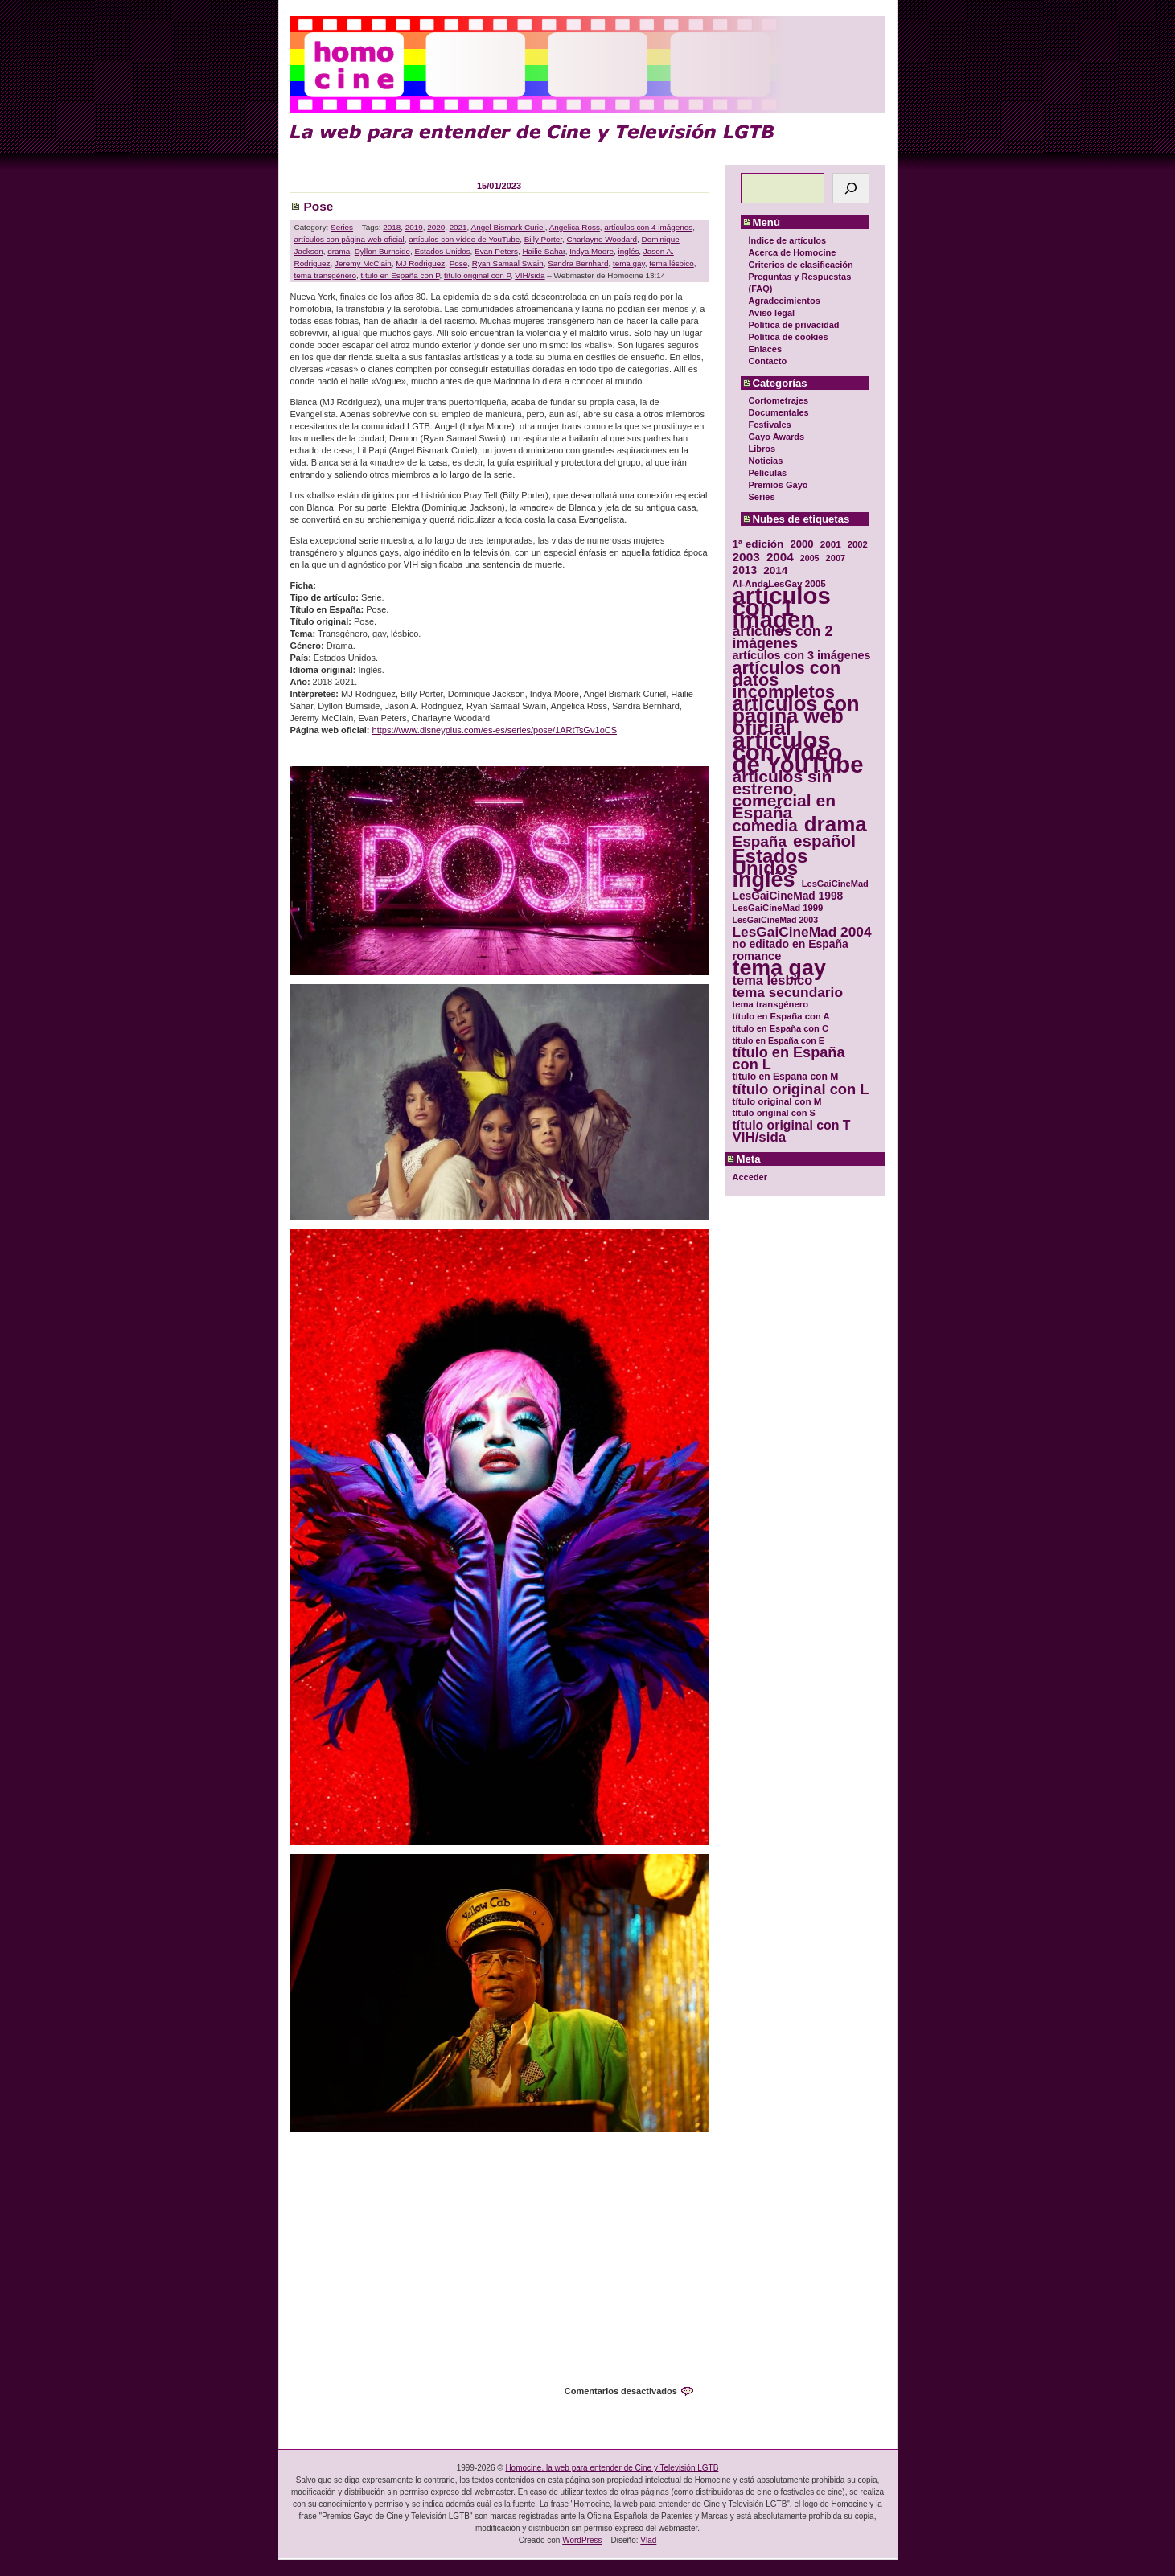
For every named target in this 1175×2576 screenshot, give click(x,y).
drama (338, 251)
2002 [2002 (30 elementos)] (858, 544)
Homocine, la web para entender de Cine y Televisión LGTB (611, 2467)
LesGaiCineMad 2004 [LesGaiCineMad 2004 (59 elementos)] (802, 932)
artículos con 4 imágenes (648, 227)
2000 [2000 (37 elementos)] (801, 544)
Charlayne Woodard (601, 239)
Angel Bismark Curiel (508, 227)
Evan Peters (496, 251)
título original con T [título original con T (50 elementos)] (792, 1125)
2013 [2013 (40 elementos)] (745, 570)
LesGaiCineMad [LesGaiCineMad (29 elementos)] (835, 883)
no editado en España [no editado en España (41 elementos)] (790, 944)
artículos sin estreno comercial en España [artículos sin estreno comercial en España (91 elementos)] (784, 794)
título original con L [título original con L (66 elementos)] (801, 1089)
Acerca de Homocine (792, 252)
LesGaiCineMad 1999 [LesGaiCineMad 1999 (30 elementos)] (778, 908)
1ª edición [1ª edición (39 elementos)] (758, 544)
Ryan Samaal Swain (508, 263)
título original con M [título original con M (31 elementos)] (777, 1101)
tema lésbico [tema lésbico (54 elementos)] (773, 980)
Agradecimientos (784, 301)
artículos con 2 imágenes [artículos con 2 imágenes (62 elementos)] (783, 638)
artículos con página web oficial (349, 239)
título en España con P (399, 275)
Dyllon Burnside (382, 251)
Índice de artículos (788, 240)
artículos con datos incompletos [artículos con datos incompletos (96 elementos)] (787, 680)
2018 (392, 227)
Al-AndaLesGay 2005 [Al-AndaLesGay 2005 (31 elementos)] (779, 583)
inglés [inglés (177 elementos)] (764, 880)
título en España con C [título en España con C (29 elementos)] (780, 1028)
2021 (458, 227)
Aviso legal (772, 313)
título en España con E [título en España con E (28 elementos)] (778, 1040)
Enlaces (766, 349)
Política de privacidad (794, 325)
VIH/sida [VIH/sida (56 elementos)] (760, 1137)
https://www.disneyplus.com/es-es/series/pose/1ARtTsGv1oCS (494, 730)
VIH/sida (529, 275)
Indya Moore (591, 251)
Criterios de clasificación (801, 264)
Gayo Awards (777, 436)
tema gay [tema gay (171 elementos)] (779, 968)
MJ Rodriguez (420, 263)
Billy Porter (543, 239)
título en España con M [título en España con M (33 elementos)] (786, 1076)
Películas (768, 473)
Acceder (750, 1177)
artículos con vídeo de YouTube (464, 239)
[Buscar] (850, 188)
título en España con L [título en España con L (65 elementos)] (789, 1059)
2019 (414, 227)
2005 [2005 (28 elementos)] (810, 558)
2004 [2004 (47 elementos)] (780, 557)
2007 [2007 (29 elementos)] (836, 558)
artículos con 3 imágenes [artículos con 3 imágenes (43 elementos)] (802, 656)
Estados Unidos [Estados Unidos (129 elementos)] (770, 862)
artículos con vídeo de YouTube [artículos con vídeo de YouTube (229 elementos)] (798, 752)
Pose (319, 206)
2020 (436, 227)
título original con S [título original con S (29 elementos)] (774, 1113)
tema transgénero (325, 275)
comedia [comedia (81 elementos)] (765, 826)
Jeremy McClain (363, 263)
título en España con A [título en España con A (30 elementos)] (781, 1016)
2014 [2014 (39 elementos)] (775, 570)
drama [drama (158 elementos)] (835, 824)
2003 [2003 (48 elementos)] (746, 557)
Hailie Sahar (543, 251)
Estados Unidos (442, 251)
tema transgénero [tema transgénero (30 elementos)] (771, 1004)
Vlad (648, 2540)
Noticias (766, 461)
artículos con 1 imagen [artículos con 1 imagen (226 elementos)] (782, 607)
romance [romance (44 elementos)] (757, 956)
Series (762, 497)
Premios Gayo (778, 485)
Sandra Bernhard (578, 263)
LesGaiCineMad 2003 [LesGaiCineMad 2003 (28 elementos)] (776, 920)
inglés (628, 251)
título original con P (477, 275)
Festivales (770, 424)
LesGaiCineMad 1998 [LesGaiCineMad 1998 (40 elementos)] (788, 896)
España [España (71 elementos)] (760, 841)
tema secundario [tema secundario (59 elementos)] (788, 993)
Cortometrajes (779, 400)
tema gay (629, 263)
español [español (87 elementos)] (824, 841)
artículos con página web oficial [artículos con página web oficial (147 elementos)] (796, 716)
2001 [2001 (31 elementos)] (830, 544)
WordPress (582, 2540)
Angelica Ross (574, 227)
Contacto (768, 361)
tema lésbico (671, 263)
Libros (762, 448)
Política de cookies (788, 337)
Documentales (779, 412)
